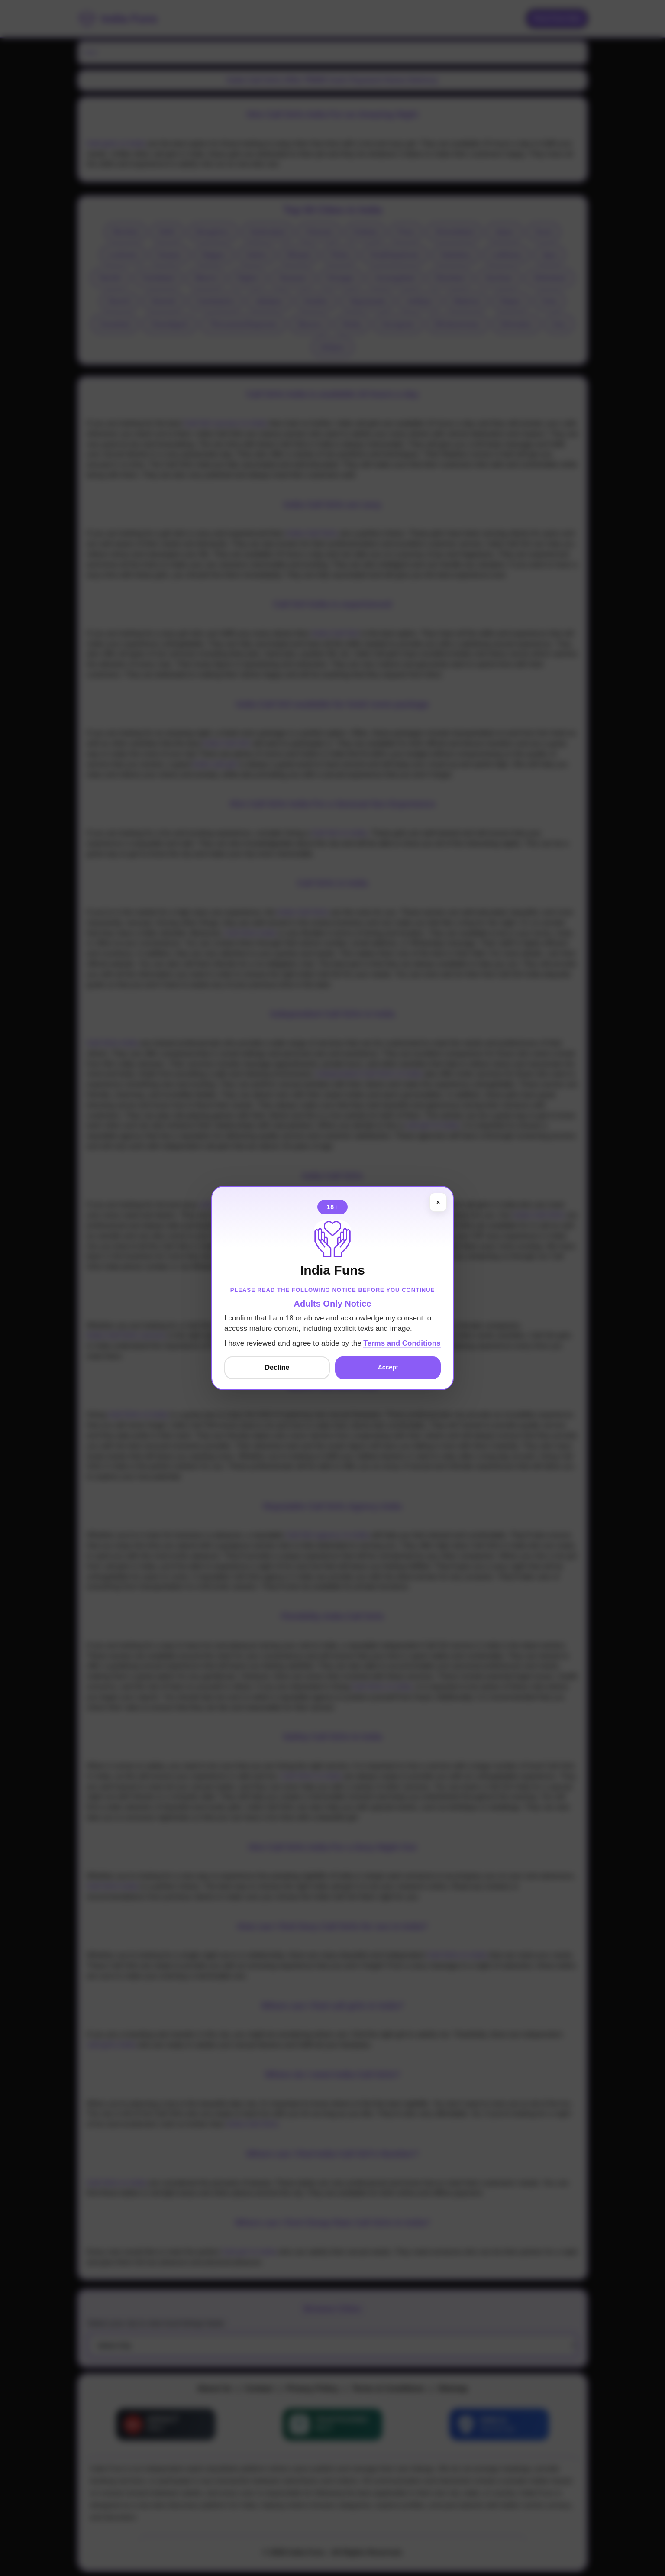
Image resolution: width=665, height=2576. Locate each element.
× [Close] (438, 1202)
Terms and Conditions (401, 1343)
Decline (277, 1367)
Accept (388, 1367)
